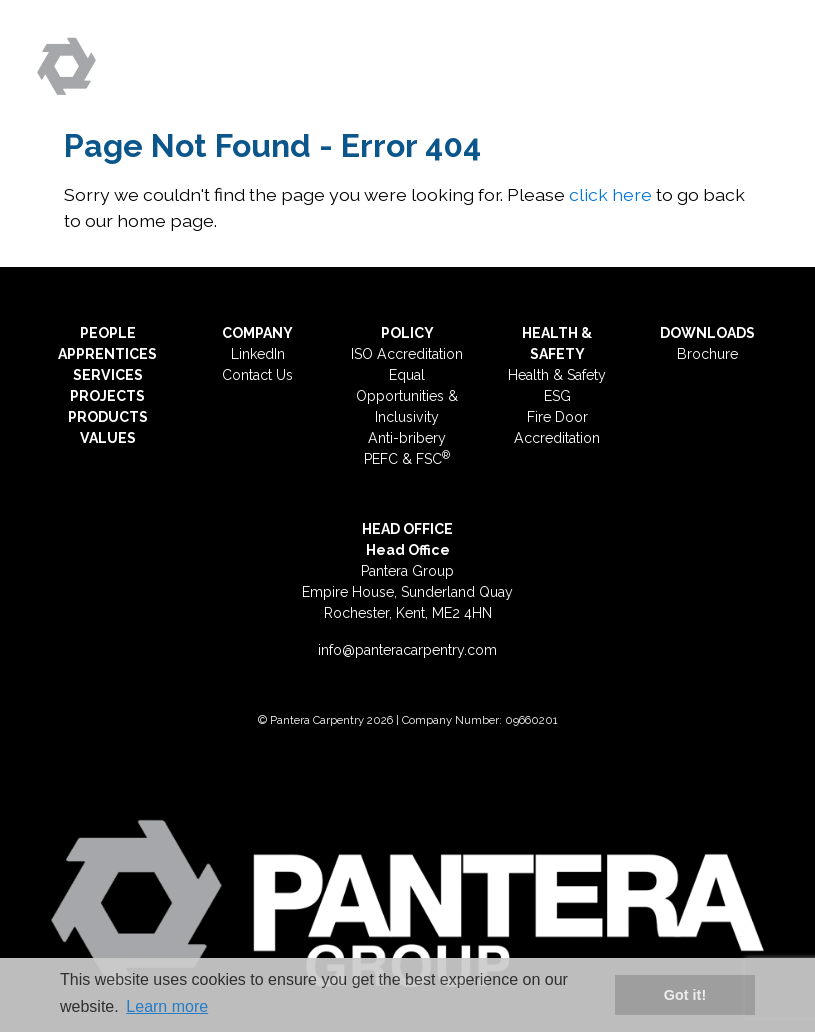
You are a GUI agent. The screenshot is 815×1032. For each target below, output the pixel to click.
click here (610, 194)
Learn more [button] (167, 1006)
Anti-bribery (407, 438)
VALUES (108, 438)
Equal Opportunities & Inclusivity (407, 396)
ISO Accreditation (407, 354)
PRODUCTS (108, 417)
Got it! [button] (685, 995)
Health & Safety (557, 375)
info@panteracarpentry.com (407, 650)
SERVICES (108, 375)
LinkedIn (258, 354)
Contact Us (257, 375)
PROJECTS (107, 396)
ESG (557, 396)
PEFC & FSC (407, 459)
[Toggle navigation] (755, 58)
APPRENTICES (107, 354)
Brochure (707, 354)
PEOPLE (108, 333)
